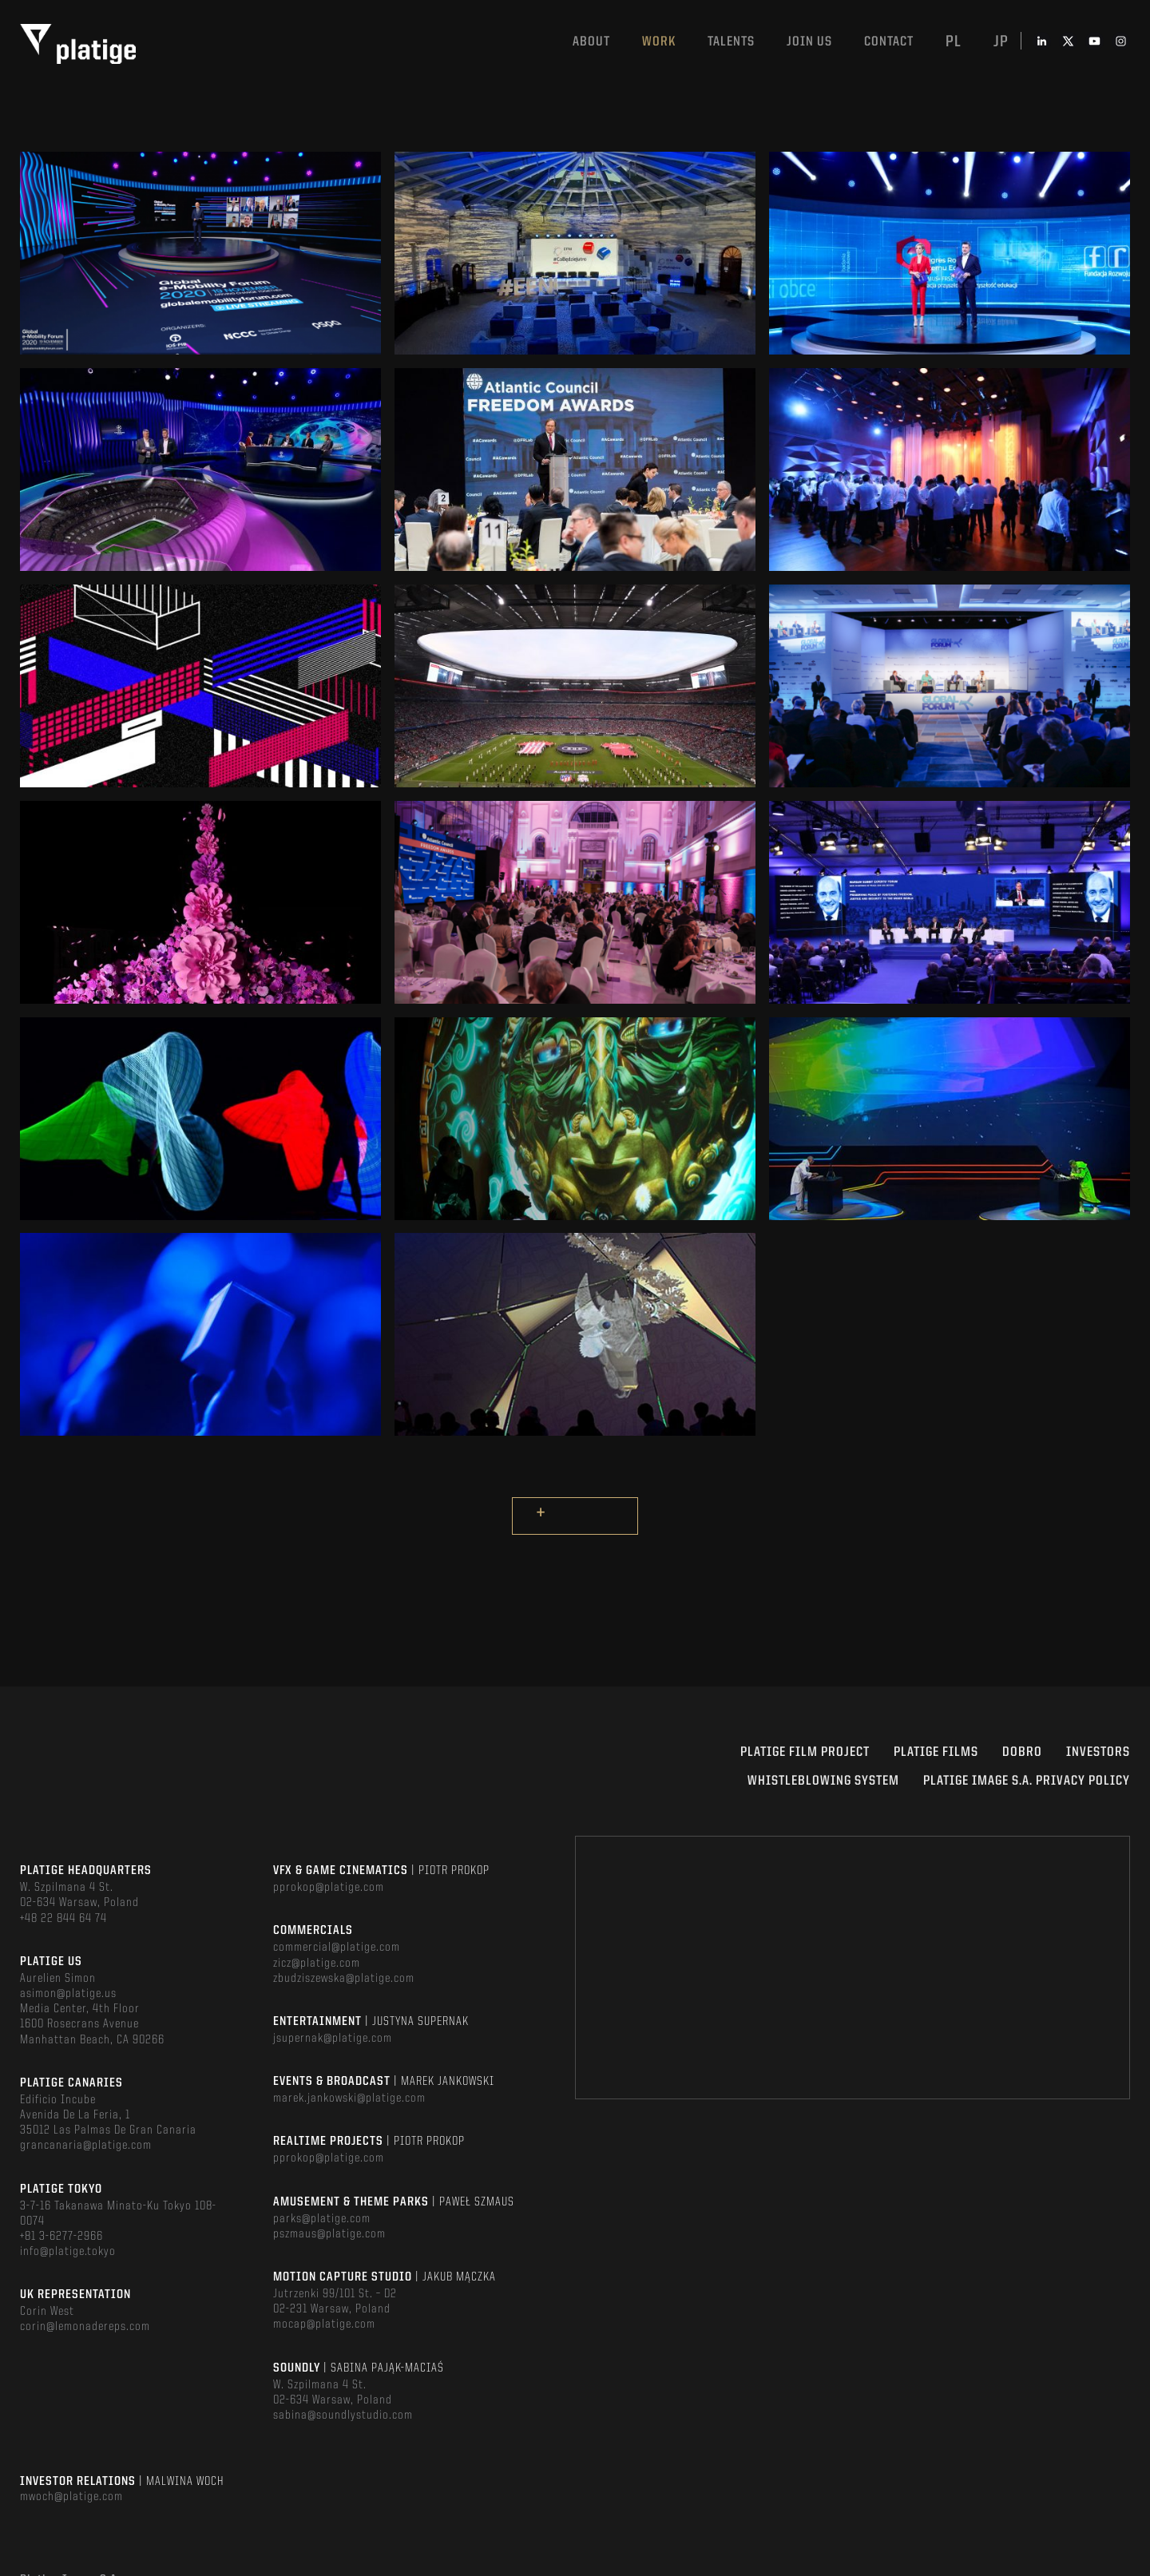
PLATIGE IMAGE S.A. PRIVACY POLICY (1026, 1781)
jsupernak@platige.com (332, 2038)
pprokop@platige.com (328, 1887)
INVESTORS (1098, 1752)
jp (1001, 42)
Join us (809, 42)
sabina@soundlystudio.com (343, 2415)
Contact (889, 42)
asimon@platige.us (68, 1993)
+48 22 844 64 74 (63, 1918)
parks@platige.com (322, 2219)
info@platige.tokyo (68, 2251)
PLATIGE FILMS (936, 1752)
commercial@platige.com (336, 1947)
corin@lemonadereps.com (85, 2326)
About (591, 42)
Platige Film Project (805, 1752)
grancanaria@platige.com (86, 2145)
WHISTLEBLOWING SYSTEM (823, 1781)
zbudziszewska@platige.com (343, 1978)
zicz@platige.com (316, 1963)
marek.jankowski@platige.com (349, 2098)
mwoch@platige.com (71, 2497)
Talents (731, 42)
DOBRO (1022, 1752)
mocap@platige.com (324, 2324)
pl (954, 42)
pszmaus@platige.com (329, 2234)
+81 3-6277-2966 (61, 2236)
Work (659, 42)
